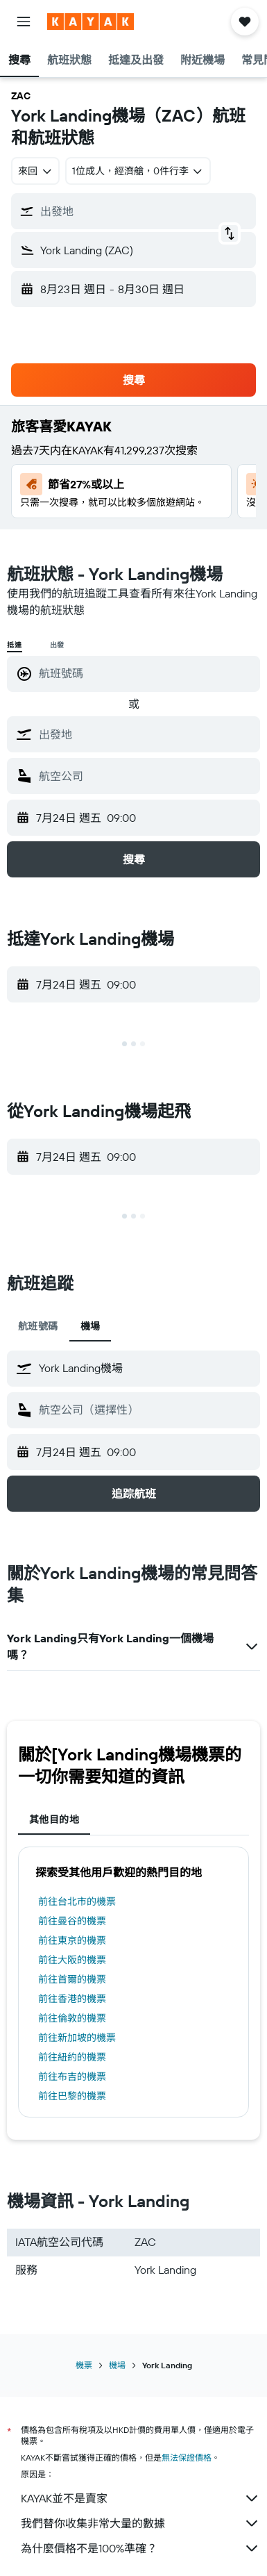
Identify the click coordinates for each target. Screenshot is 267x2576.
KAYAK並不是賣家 (140, 2498)
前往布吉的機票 (72, 2076)
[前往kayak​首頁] (90, 21)
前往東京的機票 (72, 1940)
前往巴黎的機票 (72, 2096)
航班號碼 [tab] (38, 1326)
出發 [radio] (57, 645)
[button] (23, 21)
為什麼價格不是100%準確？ (140, 2548)
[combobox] (35, 171)
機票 (84, 2365)
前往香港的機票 (72, 1998)
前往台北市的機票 (77, 1901)
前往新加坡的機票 (77, 2037)
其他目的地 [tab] (54, 1819)
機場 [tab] (90, 1326)
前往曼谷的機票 (72, 1921)
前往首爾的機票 (72, 1979)
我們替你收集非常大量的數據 (140, 2523)
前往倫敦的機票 (72, 2018)
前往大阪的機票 (72, 1960)
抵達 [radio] (14, 645)
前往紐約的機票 (72, 2057)
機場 (117, 2365)
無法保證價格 (187, 2457)
